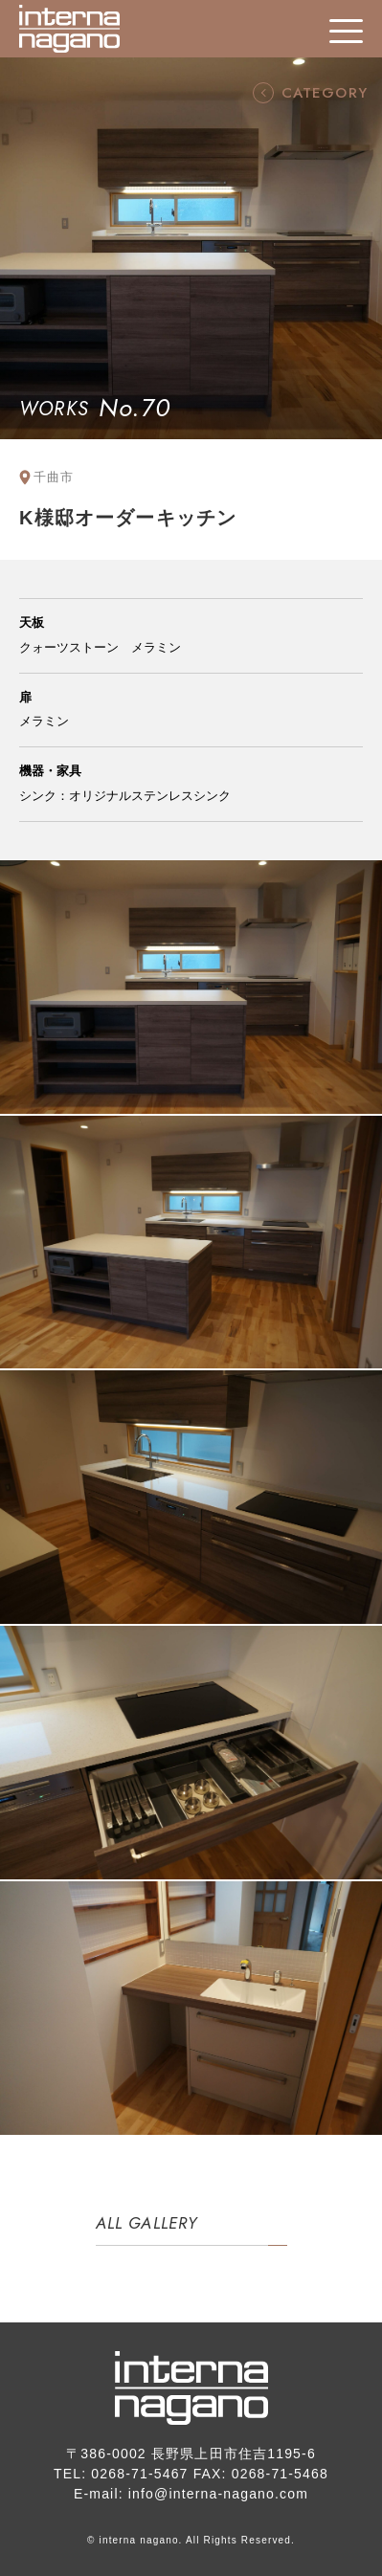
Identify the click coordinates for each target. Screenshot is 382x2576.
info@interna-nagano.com (218, 2493)
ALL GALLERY (147, 2222)
